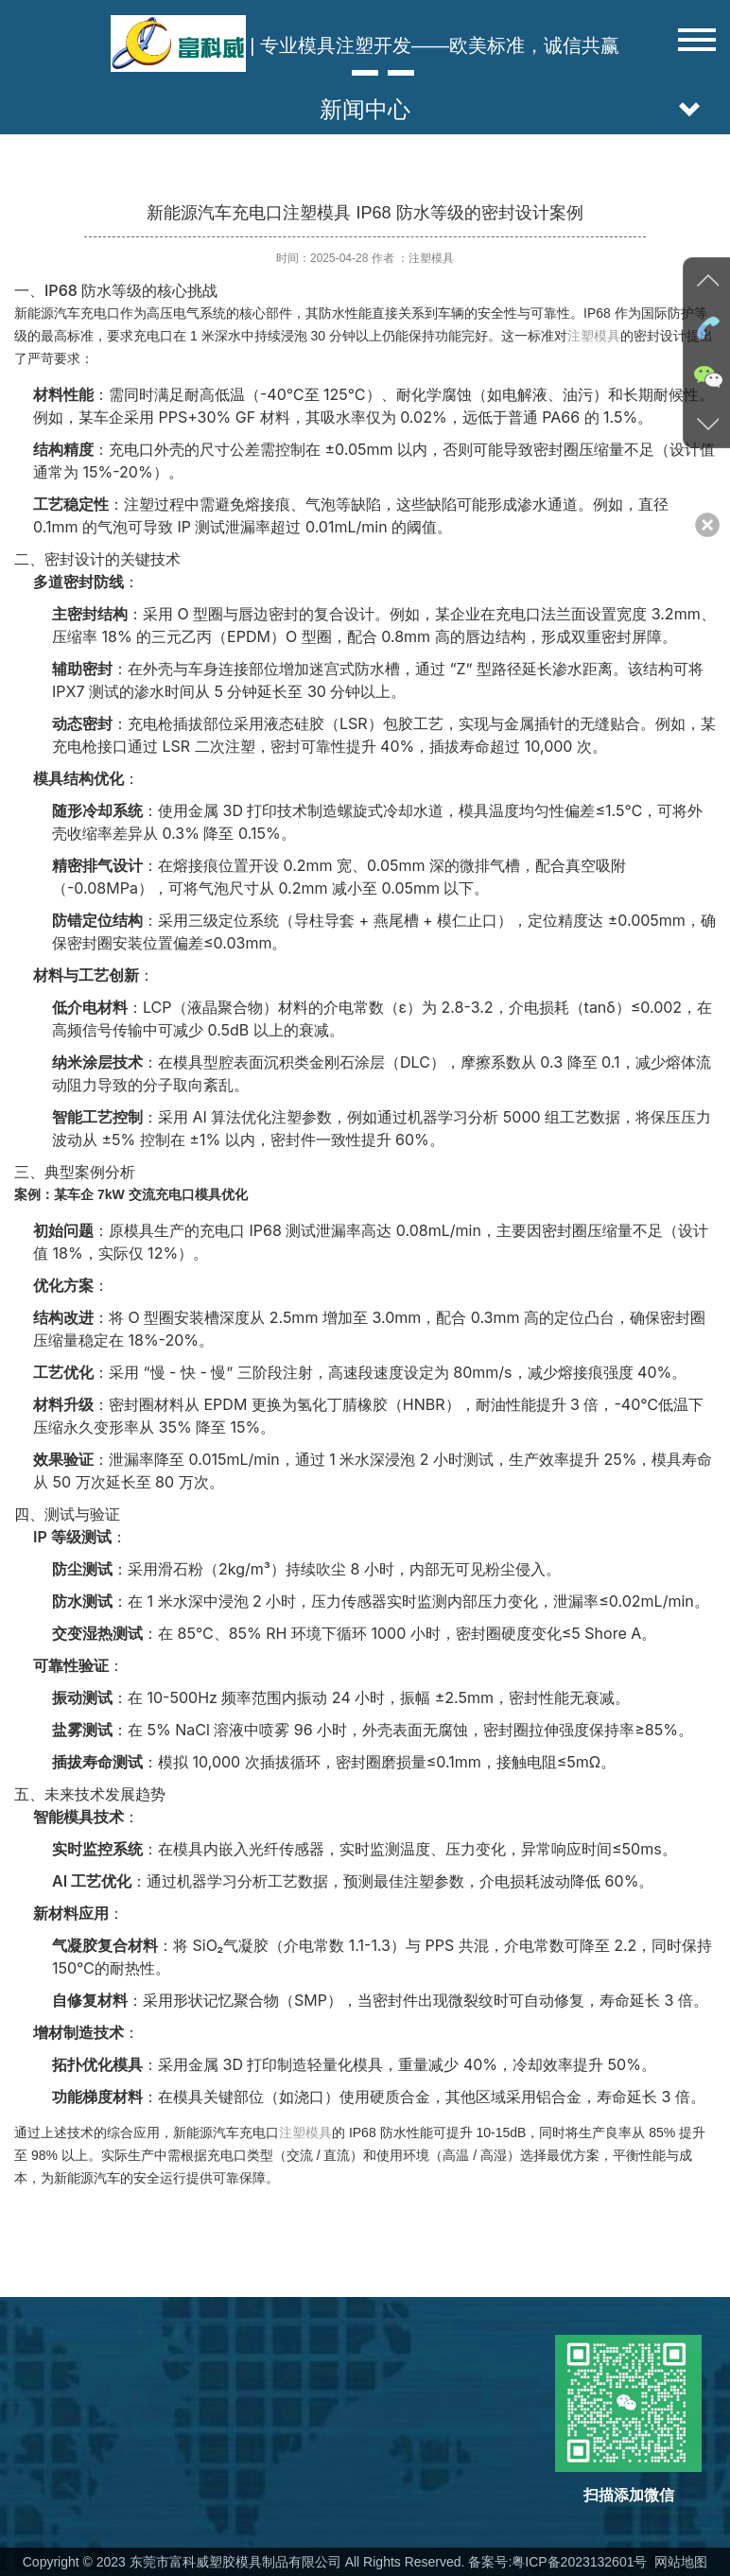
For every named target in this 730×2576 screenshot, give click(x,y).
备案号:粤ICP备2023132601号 (558, 2561)
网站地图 (679, 2561)
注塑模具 (593, 335)
